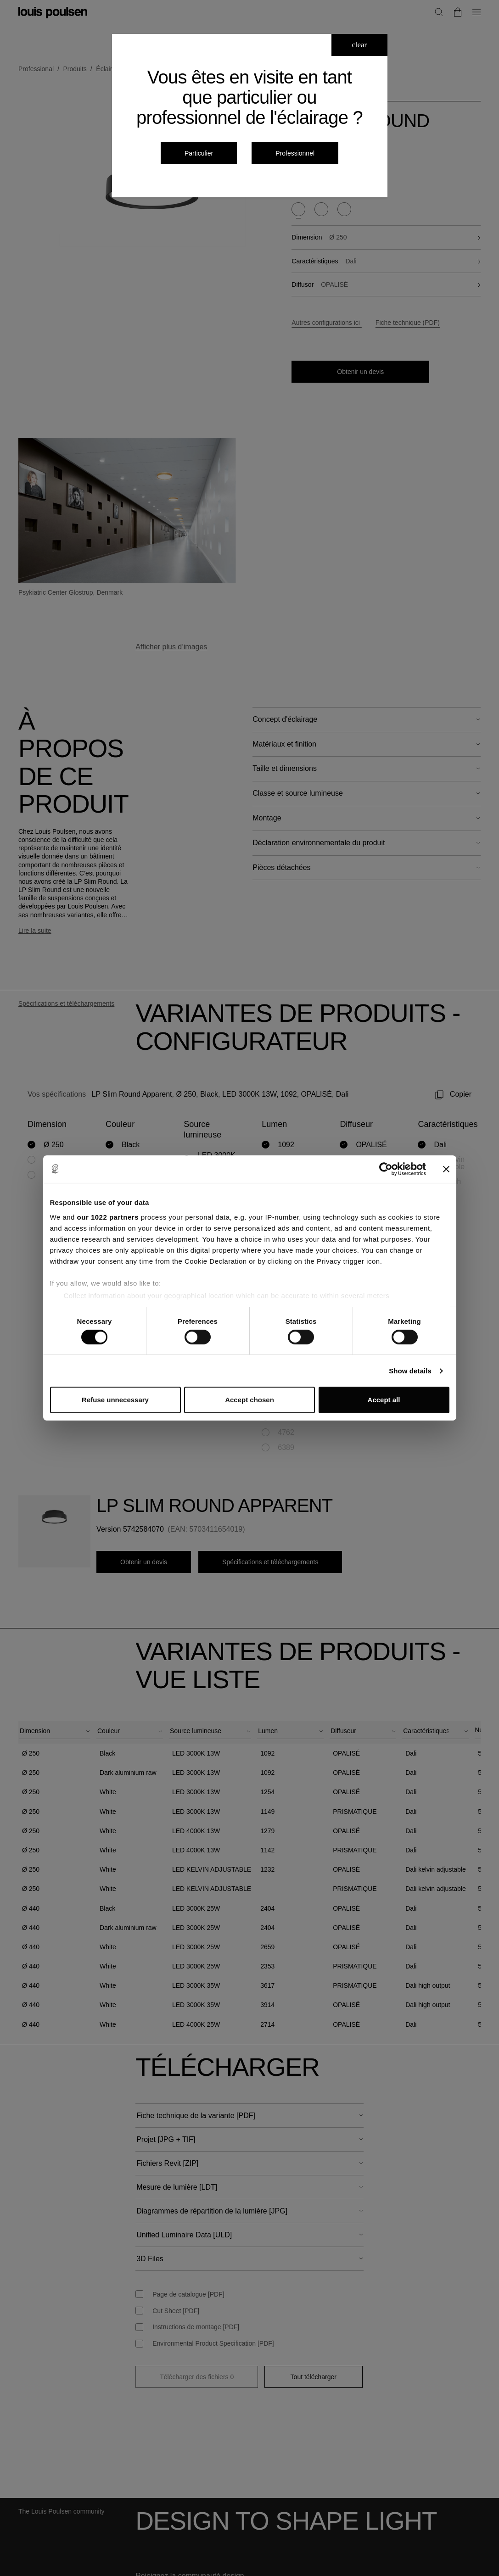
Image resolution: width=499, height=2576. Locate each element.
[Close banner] (446, 1169)
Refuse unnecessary (115, 1400)
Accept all (384, 1400)
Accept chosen (249, 1400)
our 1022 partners (108, 1217)
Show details (410, 1371)
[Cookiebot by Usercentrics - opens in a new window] (386, 1169)
